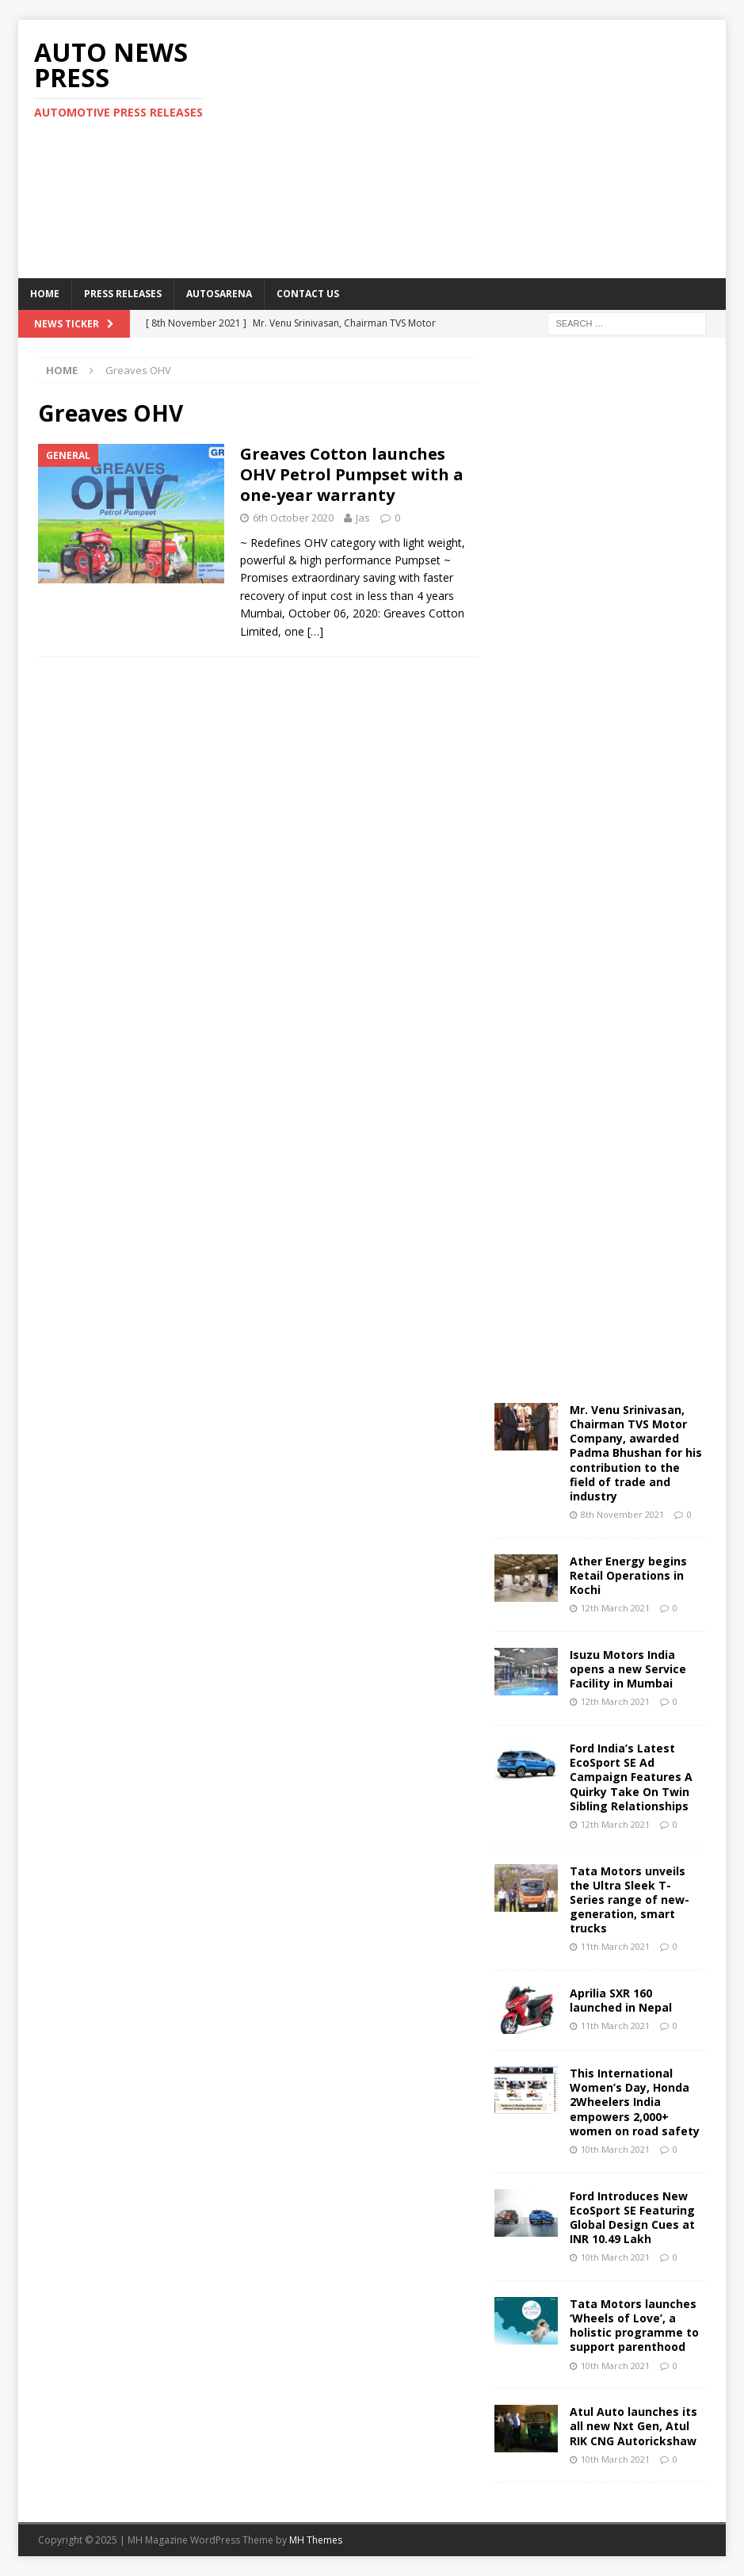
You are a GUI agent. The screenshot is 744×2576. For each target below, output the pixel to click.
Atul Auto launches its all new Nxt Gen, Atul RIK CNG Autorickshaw (633, 2426)
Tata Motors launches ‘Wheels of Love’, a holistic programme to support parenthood (634, 2325)
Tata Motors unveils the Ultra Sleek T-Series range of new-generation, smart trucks (629, 1899)
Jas (363, 517)
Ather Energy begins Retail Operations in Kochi (628, 1575)
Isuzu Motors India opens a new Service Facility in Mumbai (628, 1669)
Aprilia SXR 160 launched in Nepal (621, 2000)
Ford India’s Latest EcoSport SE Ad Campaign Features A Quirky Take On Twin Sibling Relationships (631, 1777)
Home (44, 293)
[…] (315, 631)
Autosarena (219, 293)
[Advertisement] (501, 147)
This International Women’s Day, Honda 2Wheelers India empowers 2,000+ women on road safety (635, 2102)
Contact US (308, 293)
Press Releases (123, 293)
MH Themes (315, 2540)
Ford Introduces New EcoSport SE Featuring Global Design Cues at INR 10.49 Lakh (632, 2217)
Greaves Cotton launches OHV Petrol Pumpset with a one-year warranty (352, 474)
